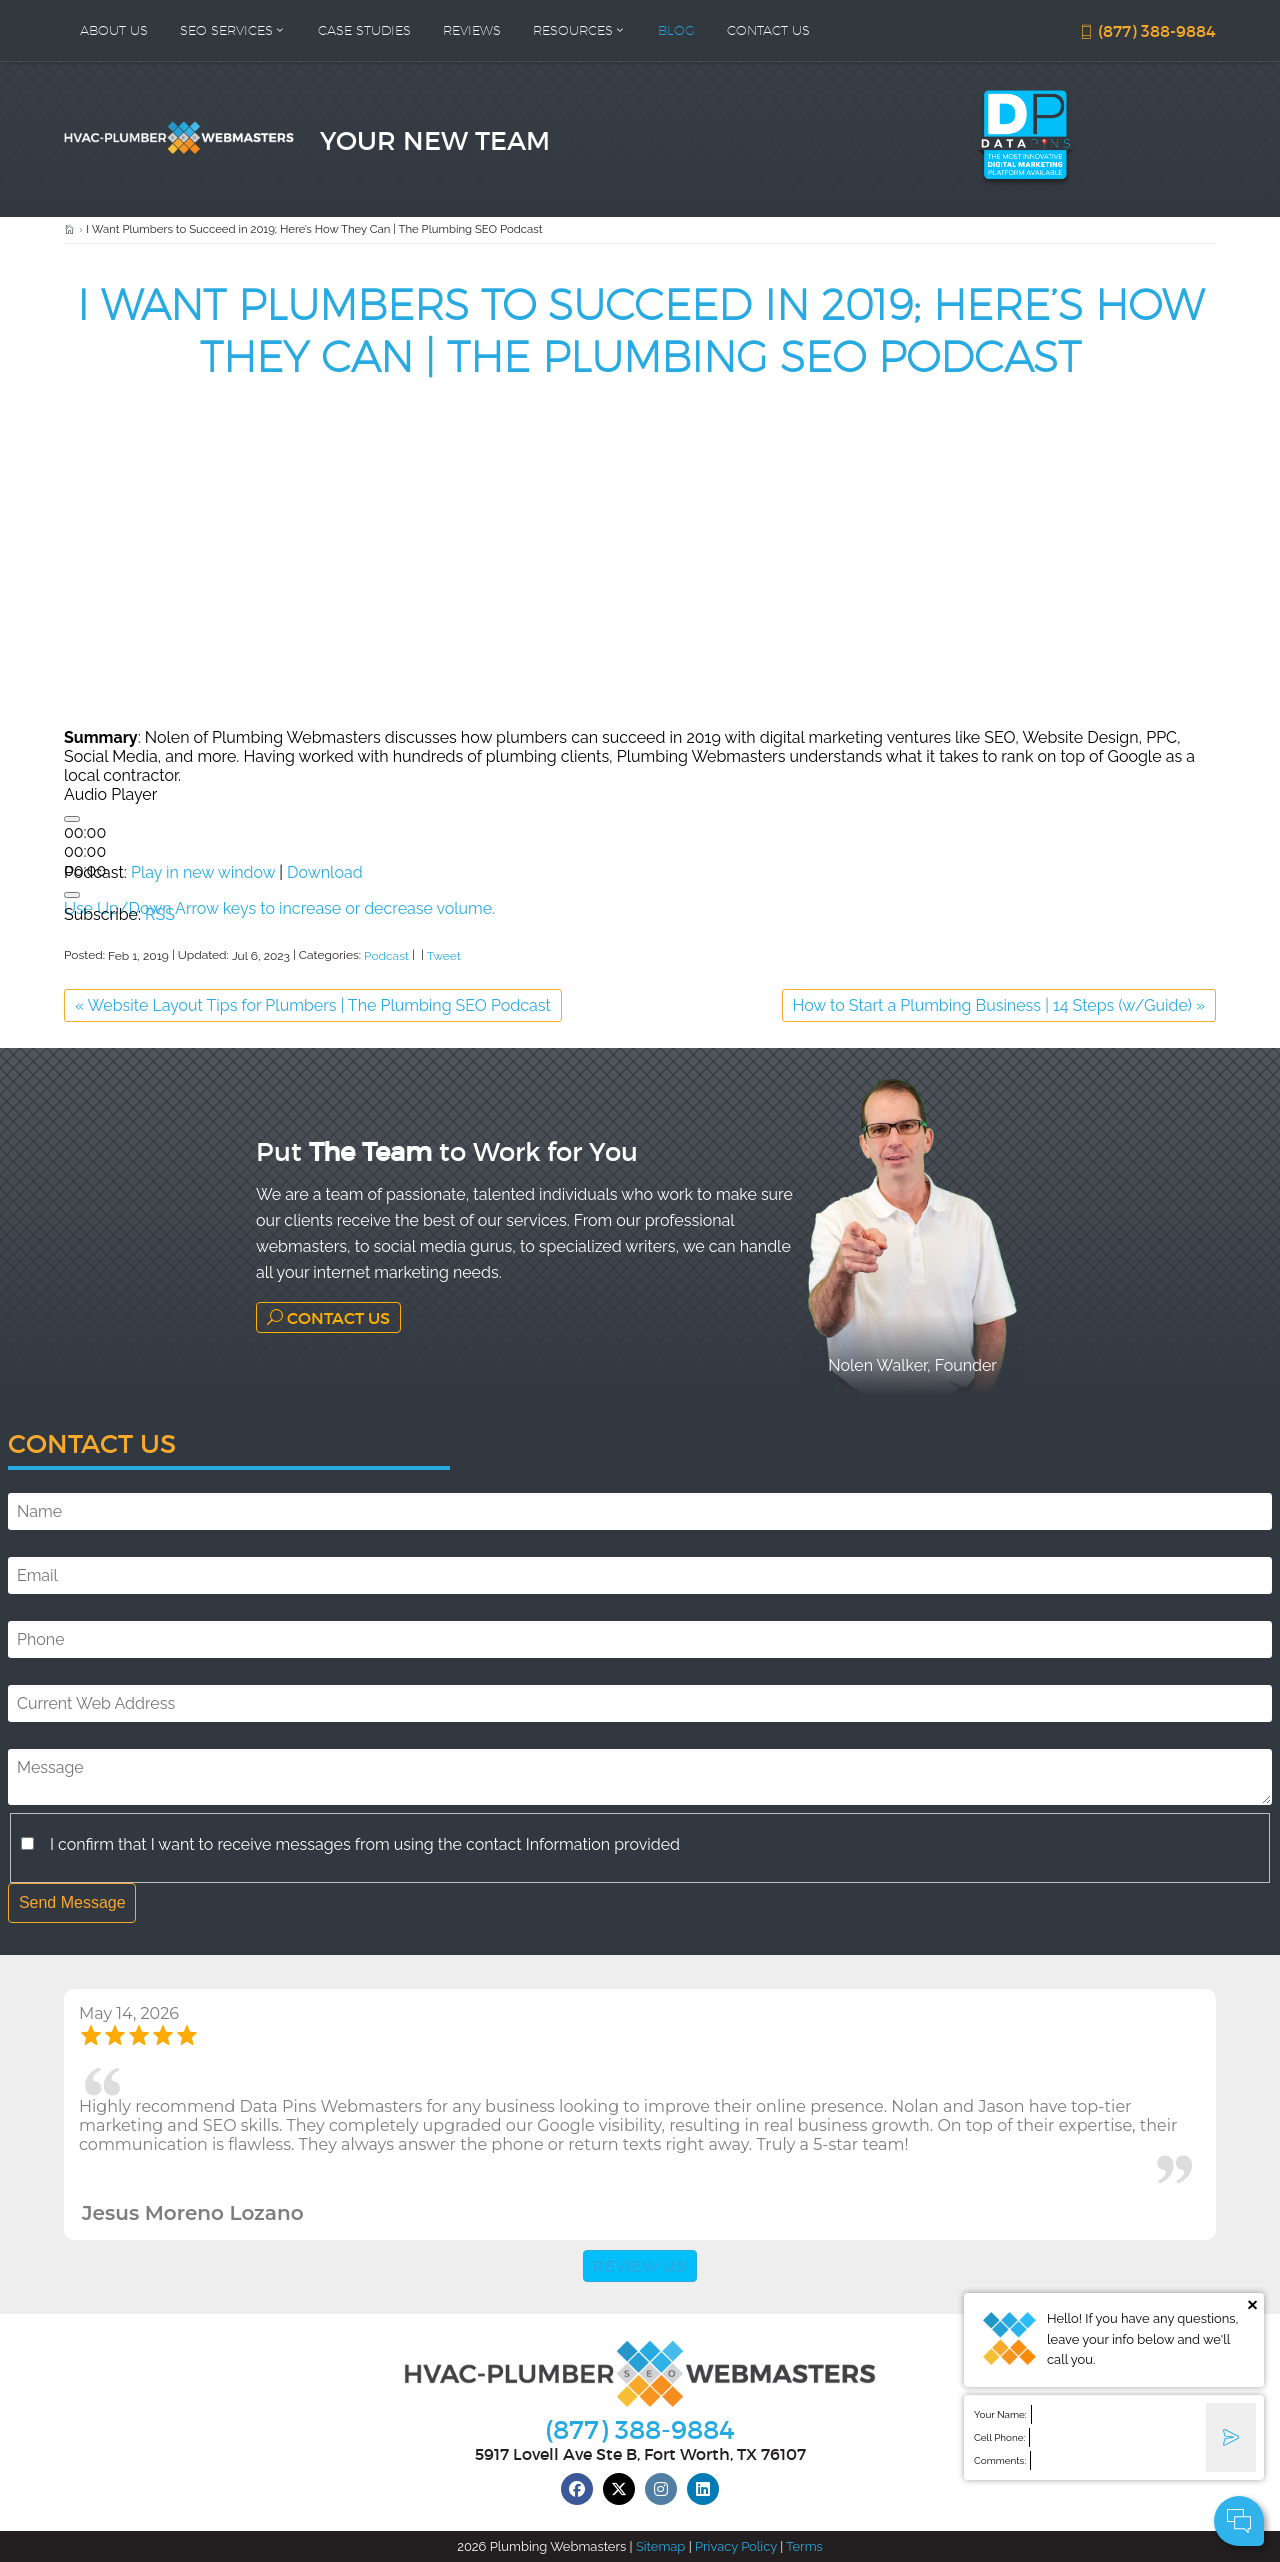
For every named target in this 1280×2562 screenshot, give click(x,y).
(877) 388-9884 (1147, 31)
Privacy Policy (736, 2546)
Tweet (444, 956)
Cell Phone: (999, 2437)
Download (325, 872)
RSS (160, 914)
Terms (804, 2546)
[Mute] (72, 895)
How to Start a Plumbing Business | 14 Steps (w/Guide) (998, 1005)
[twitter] (619, 2489)
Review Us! (640, 2265)
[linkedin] (703, 2489)
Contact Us (328, 1317)
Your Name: (1000, 2414)
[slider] (85, 851)
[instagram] (661, 2489)
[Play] (72, 819)
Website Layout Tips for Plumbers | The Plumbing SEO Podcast (313, 1005)
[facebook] (577, 2489)
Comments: (1000, 2460)
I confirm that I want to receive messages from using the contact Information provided (365, 1844)
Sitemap (660, 2546)
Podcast (386, 956)
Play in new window (203, 872)
